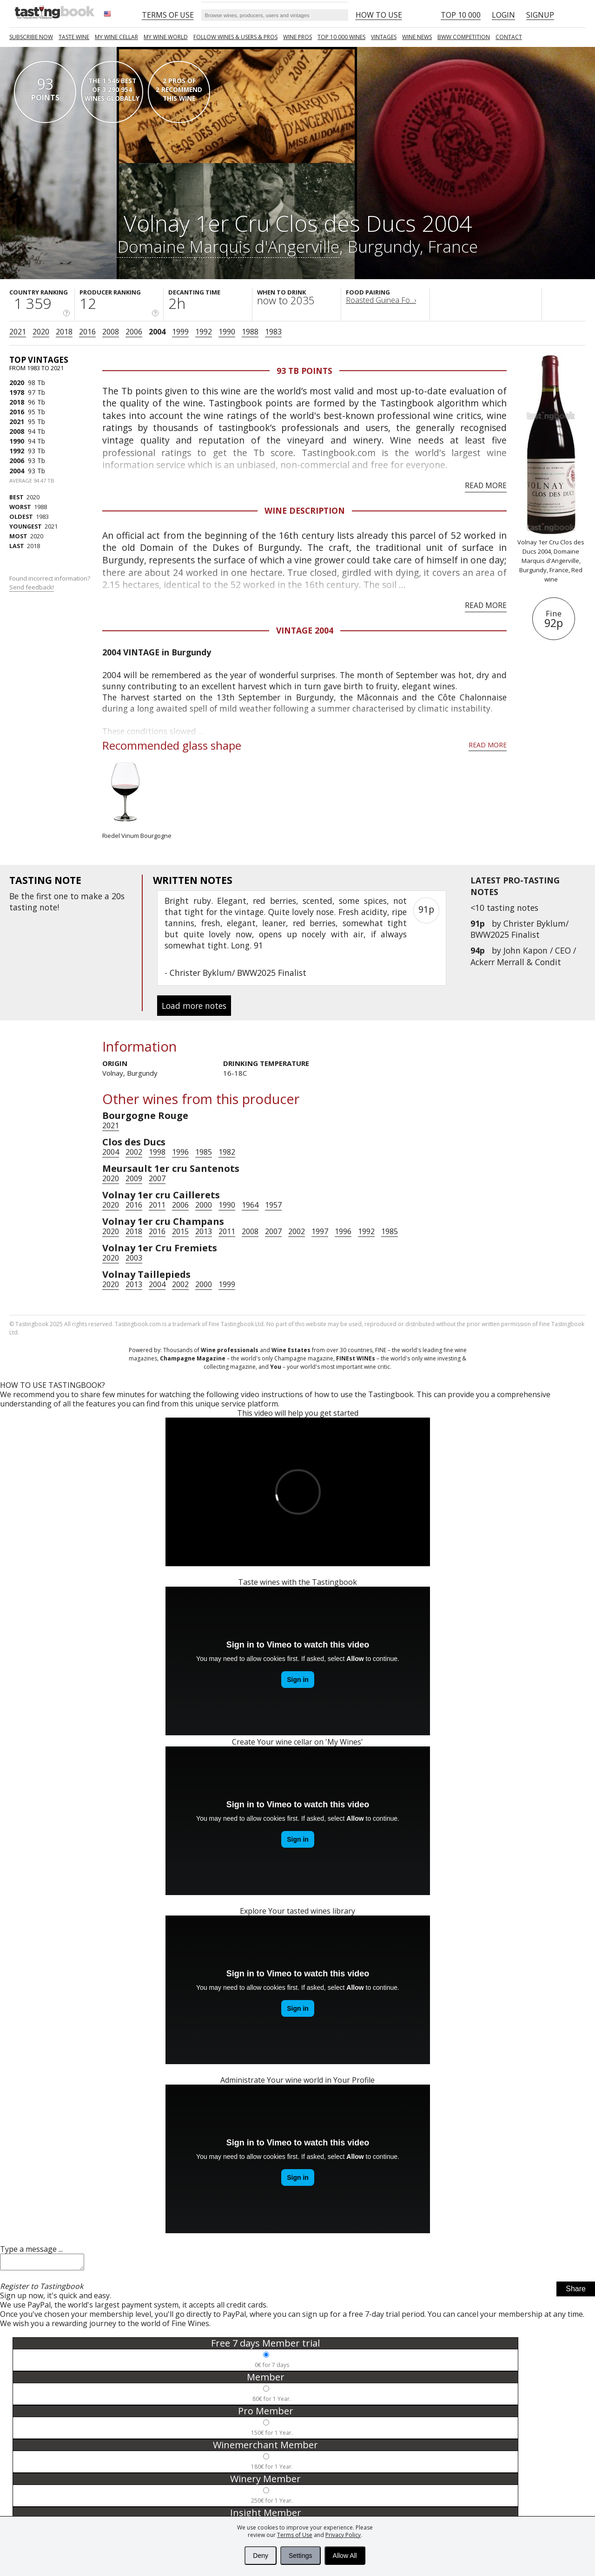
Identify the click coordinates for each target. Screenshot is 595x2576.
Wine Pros (297, 37)
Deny (260, 2555)
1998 (157, 1152)
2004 (157, 332)
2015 (180, 1231)
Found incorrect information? (50, 582)
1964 (250, 1205)
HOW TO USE (379, 15)
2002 (134, 1152)
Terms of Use (294, 2535)
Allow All (345, 2555)
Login (503, 15)
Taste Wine (74, 37)
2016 (87, 332)
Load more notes (194, 1005)
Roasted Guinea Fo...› (381, 300)
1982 (226, 1152)
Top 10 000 (461, 15)
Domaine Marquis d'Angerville (228, 246)
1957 (273, 1205)
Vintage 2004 (304, 630)
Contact (509, 37)
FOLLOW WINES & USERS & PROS (235, 37)
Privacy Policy (343, 2535)
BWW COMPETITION (463, 37)
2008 (110, 332)
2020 (41, 332)
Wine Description (304, 510)
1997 (319, 1231)
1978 (16, 392)
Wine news (417, 37)
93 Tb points (304, 370)
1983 (273, 332)
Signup (540, 15)
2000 (203, 1205)
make (91, 896)
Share (576, 2291)
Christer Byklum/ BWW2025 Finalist (519, 929)
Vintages (384, 37)
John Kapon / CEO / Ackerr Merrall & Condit (523, 956)
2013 (203, 1231)
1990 (226, 332)
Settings (300, 2555)
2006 (134, 332)
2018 (64, 332)
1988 (250, 332)
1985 (203, 1152)
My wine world (166, 37)
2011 (157, 1205)
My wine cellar (116, 37)
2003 (134, 1258)
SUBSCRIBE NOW (31, 37)
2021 (17, 332)
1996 (180, 1152)
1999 (180, 332)
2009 (134, 1178)
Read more (486, 485)
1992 (203, 332)
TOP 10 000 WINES (341, 37)
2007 (157, 1178)
